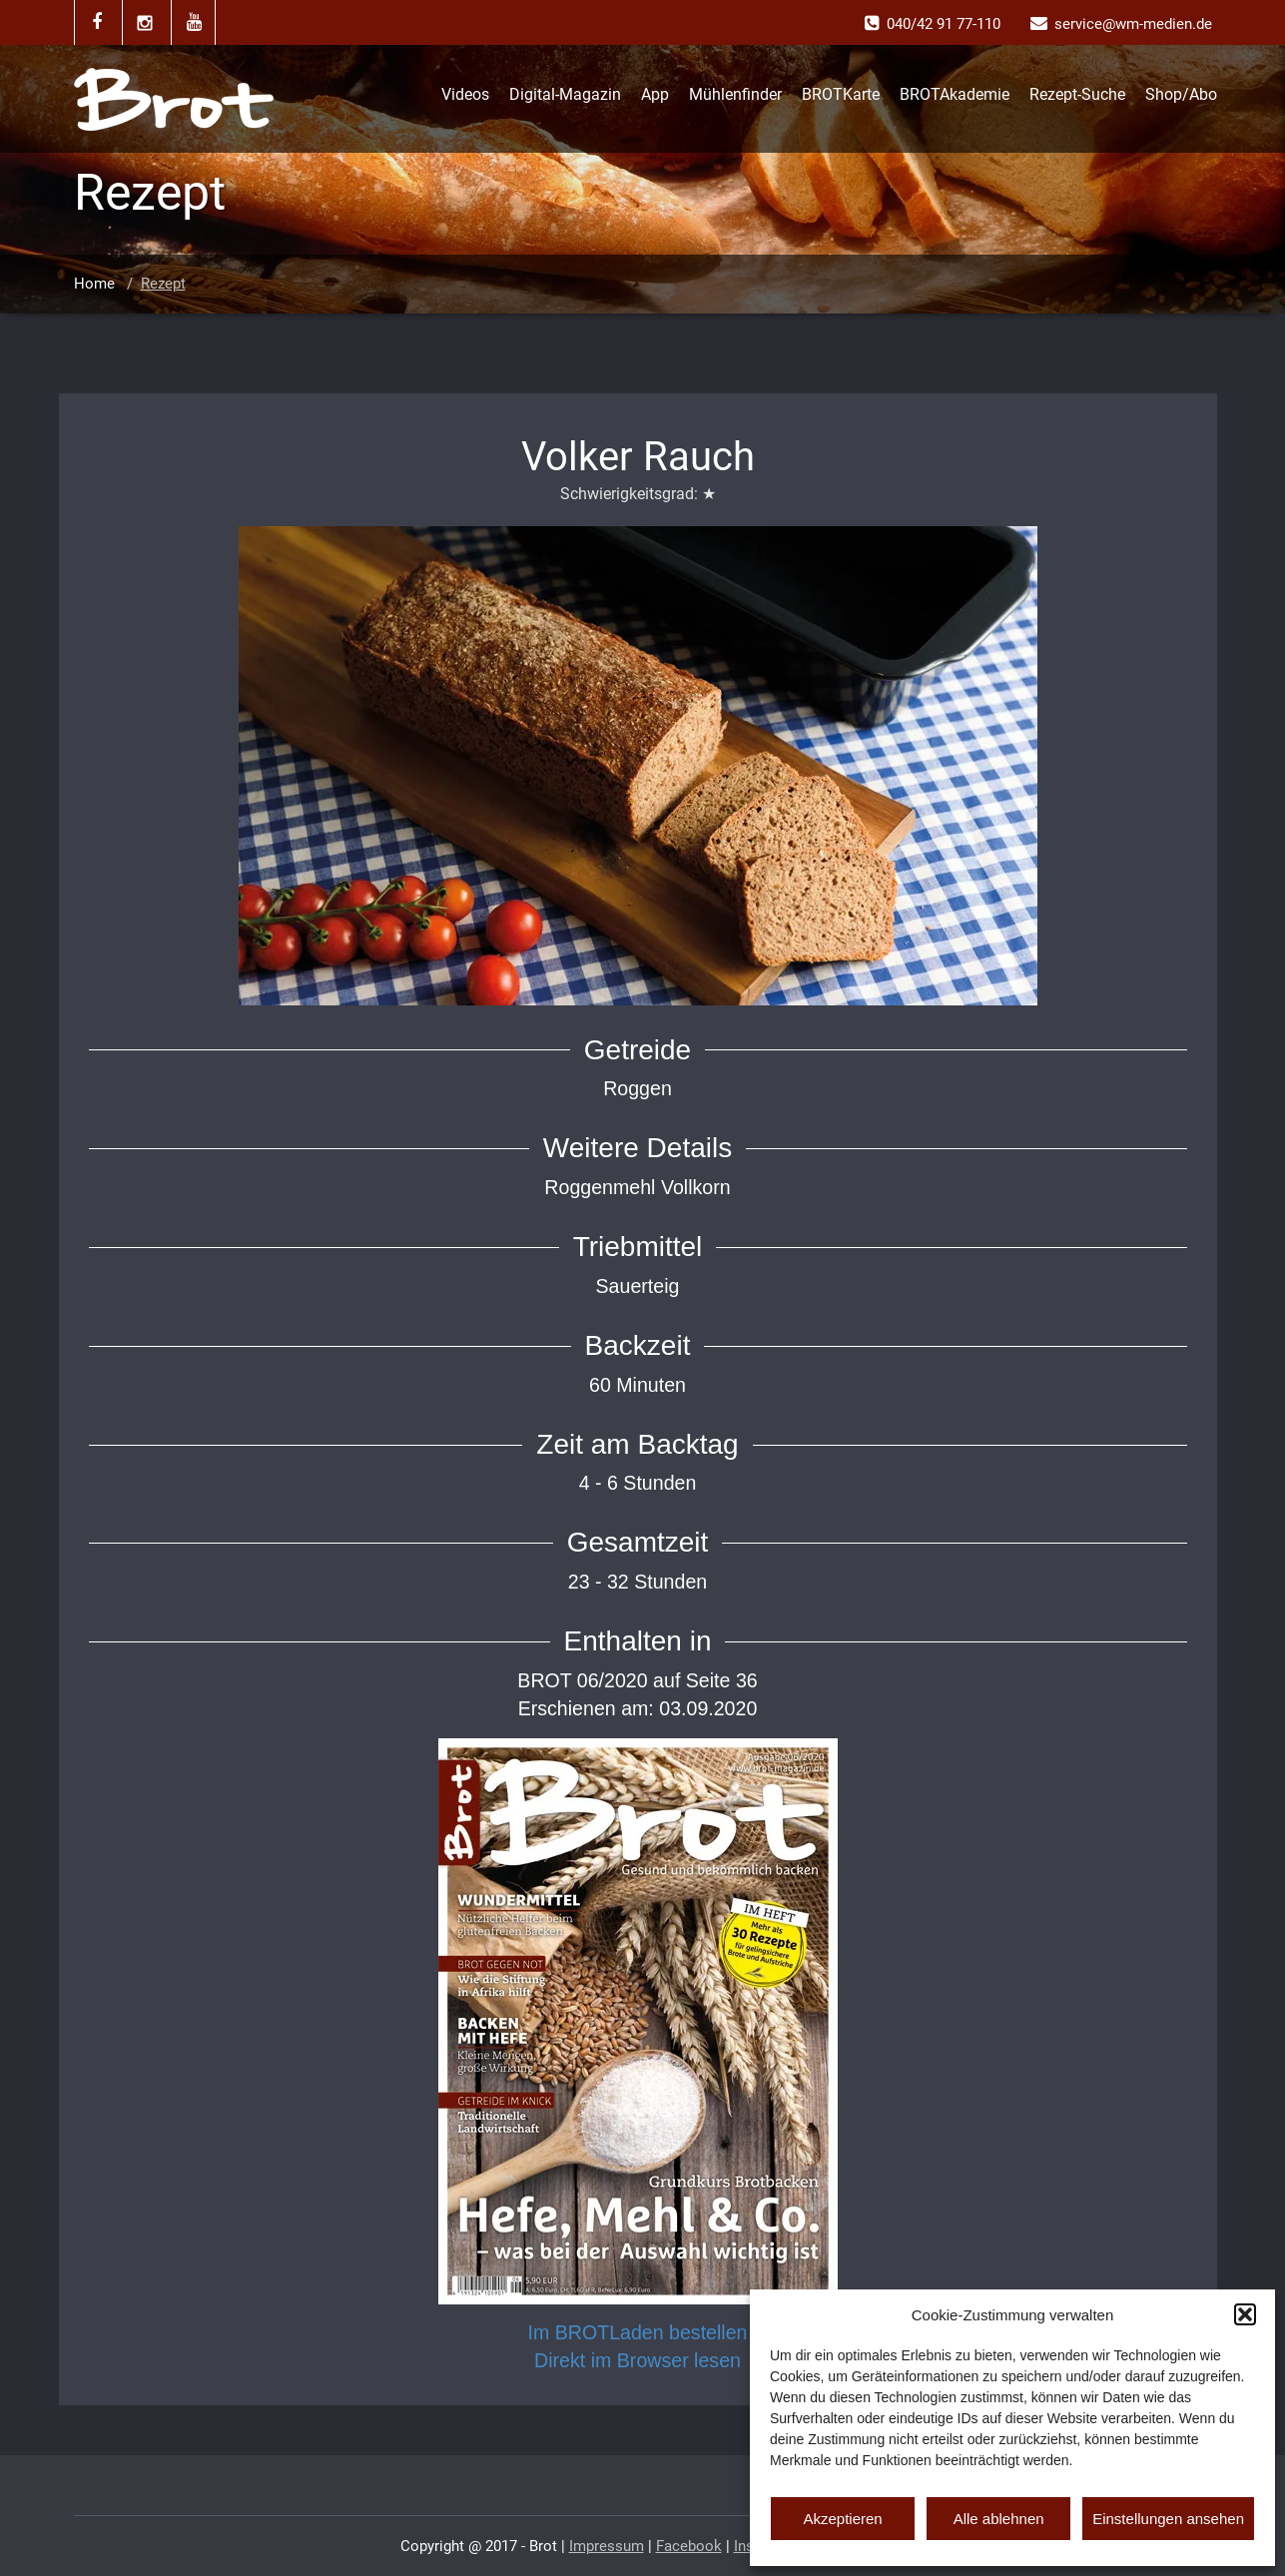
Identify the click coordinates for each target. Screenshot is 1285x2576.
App (655, 94)
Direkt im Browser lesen (637, 2360)
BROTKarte (841, 94)
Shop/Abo (1181, 94)
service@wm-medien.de (1133, 24)
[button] (1245, 2314)
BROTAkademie (954, 94)
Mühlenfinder (735, 94)
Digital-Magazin (565, 94)
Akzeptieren (842, 2518)
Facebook (689, 2546)
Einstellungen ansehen (1168, 2518)
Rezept (163, 284)
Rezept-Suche (1077, 94)
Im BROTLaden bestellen (638, 2332)
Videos (465, 94)
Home (94, 284)
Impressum (606, 2546)
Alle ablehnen (999, 2518)
